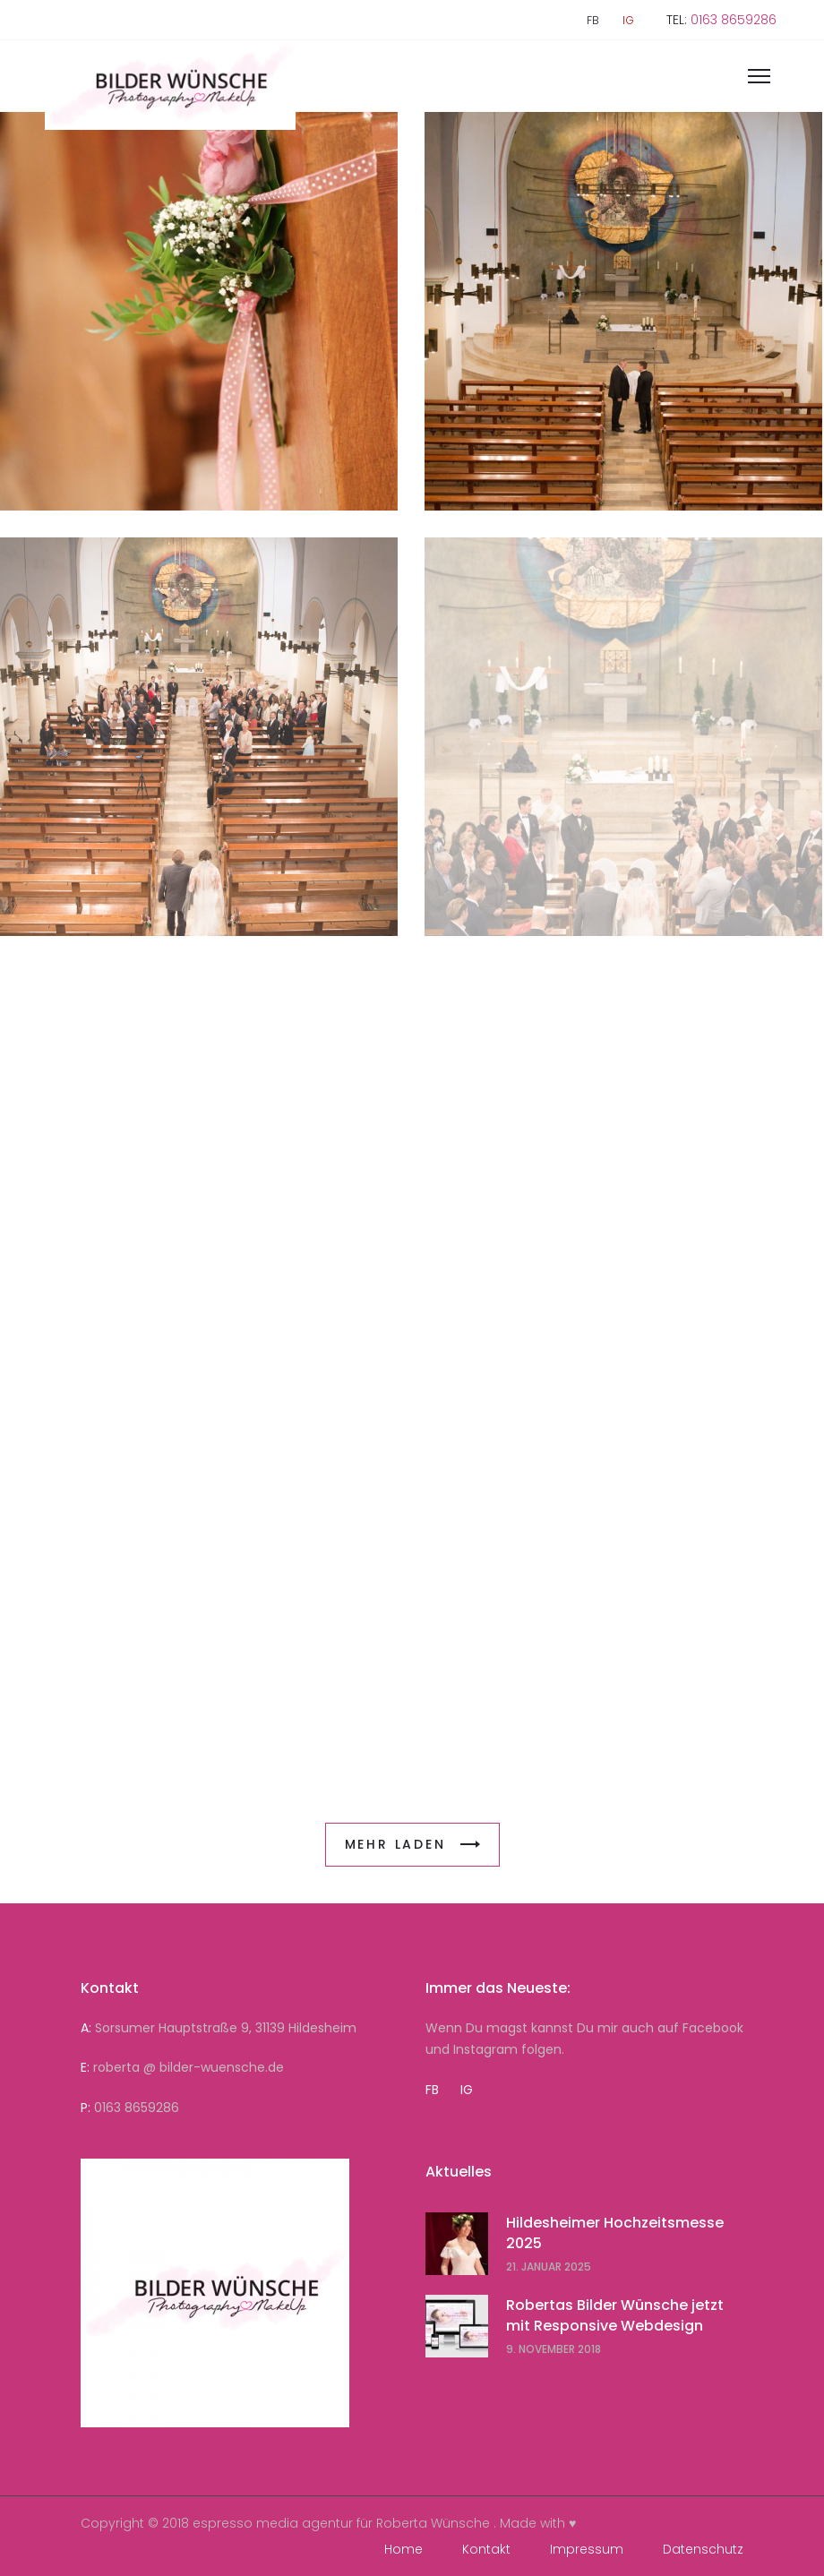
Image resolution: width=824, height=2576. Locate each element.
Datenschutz (703, 2549)
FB (593, 20)
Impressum (586, 2549)
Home (403, 2549)
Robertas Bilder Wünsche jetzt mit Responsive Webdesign (615, 2315)
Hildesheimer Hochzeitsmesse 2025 (615, 2232)
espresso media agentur (273, 2523)
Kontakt (486, 2549)
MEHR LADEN (412, 1844)
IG (628, 20)
